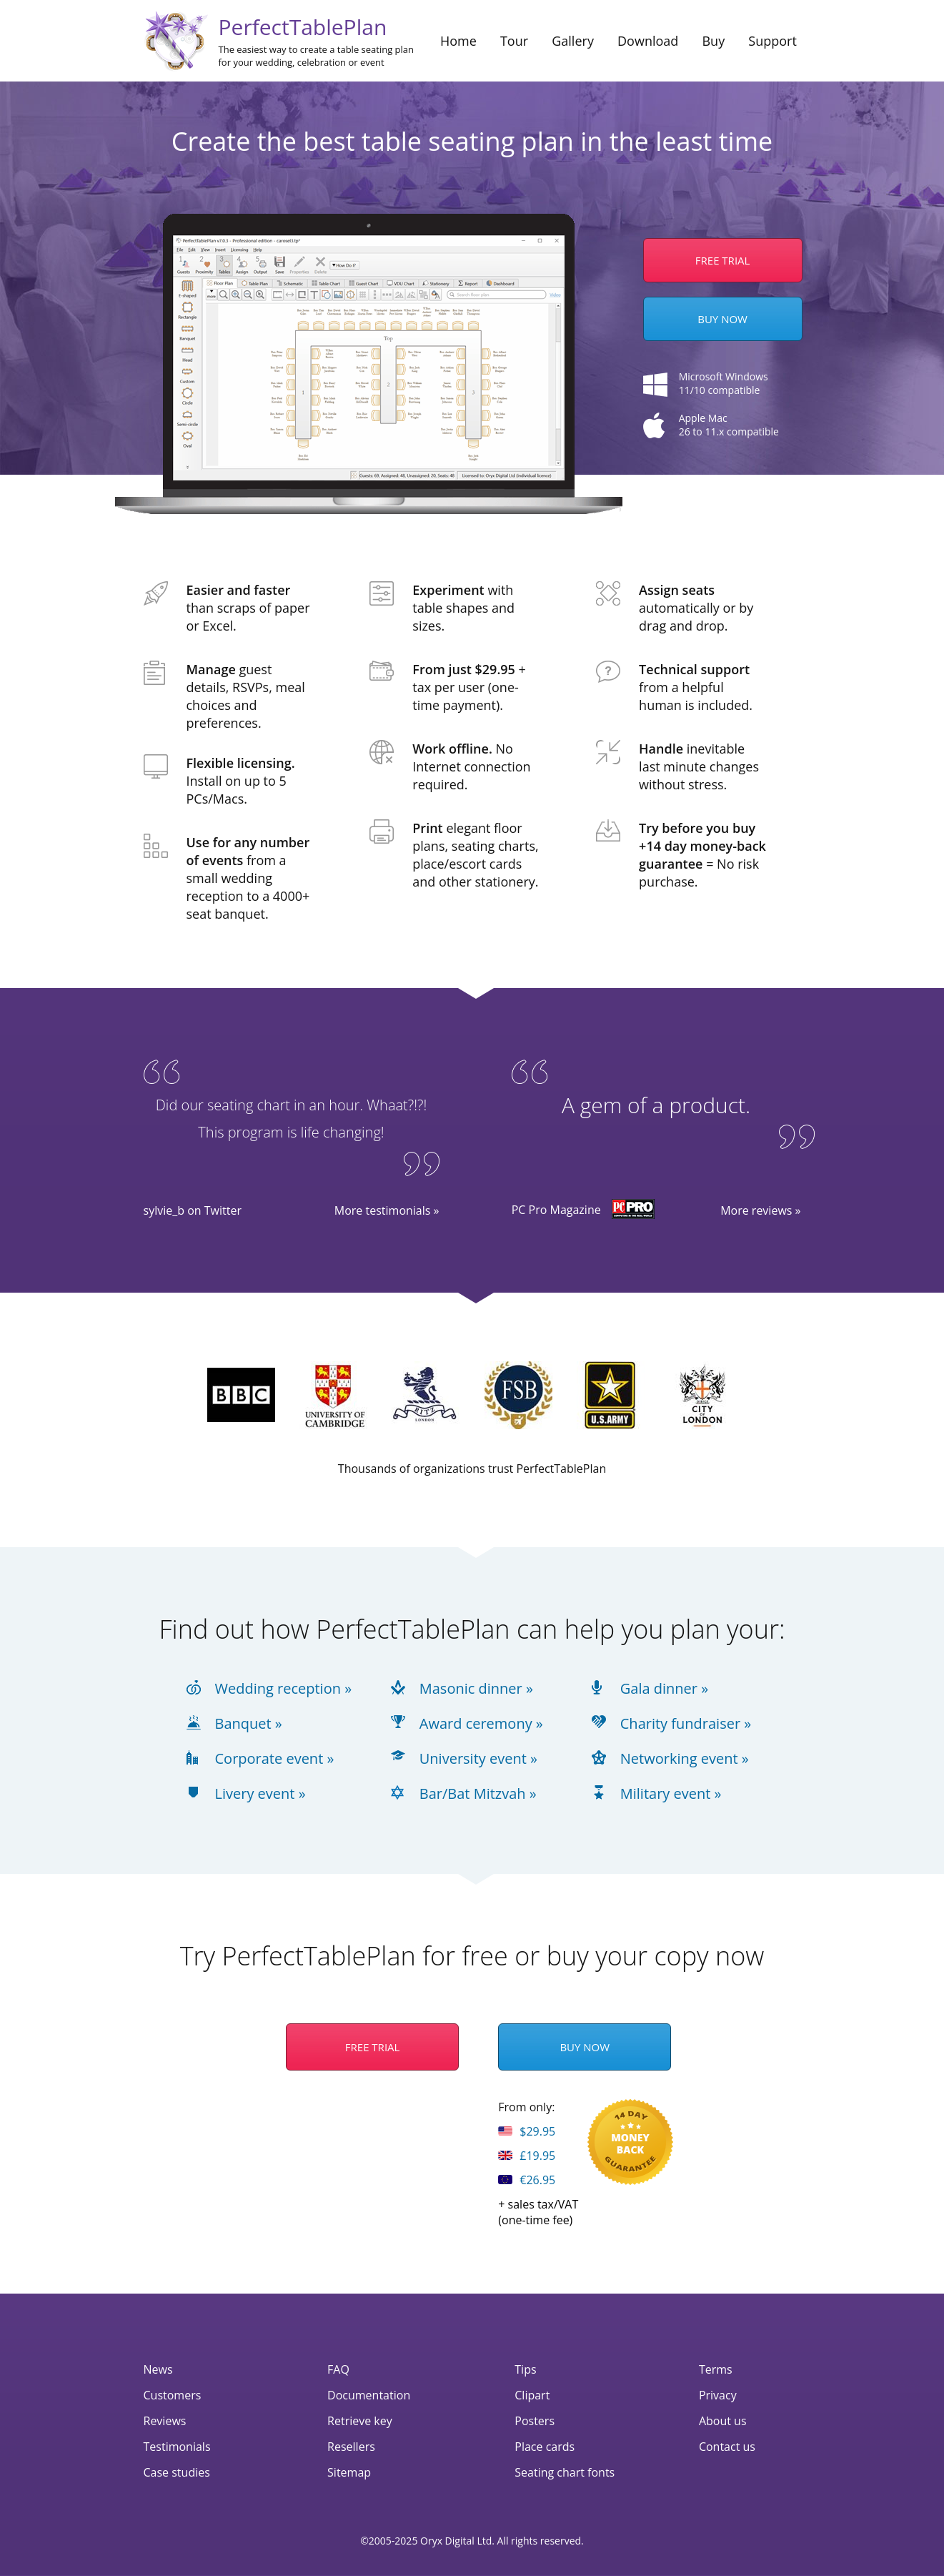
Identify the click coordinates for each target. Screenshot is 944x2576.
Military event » (671, 1793)
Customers (173, 2395)
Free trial (722, 260)
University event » (478, 1758)
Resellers (351, 2446)
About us (723, 2421)
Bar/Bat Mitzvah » (478, 1793)
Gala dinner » (664, 1688)
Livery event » (260, 1793)
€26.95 (526, 2180)
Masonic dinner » (476, 1688)
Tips (525, 2369)
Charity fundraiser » (685, 1723)
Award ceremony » (481, 1723)
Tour (514, 40)
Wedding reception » (283, 1688)
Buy (713, 40)
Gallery (573, 40)
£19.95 (526, 2155)
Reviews (165, 2421)
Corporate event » (274, 1758)
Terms (715, 2369)
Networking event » (684, 1758)
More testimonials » (386, 1210)
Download (647, 40)
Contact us (727, 2446)
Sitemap (349, 2472)
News (158, 2369)
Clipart (532, 2395)
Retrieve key (359, 2421)
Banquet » (248, 1723)
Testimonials (177, 2446)
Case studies (177, 2472)
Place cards (545, 2446)
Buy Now (722, 319)
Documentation (368, 2395)
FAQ (338, 2369)
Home (458, 40)
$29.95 (526, 2131)
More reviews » (760, 1210)
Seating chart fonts (565, 2472)
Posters (535, 2421)
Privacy (718, 2395)
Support (772, 40)
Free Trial (372, 2047)
